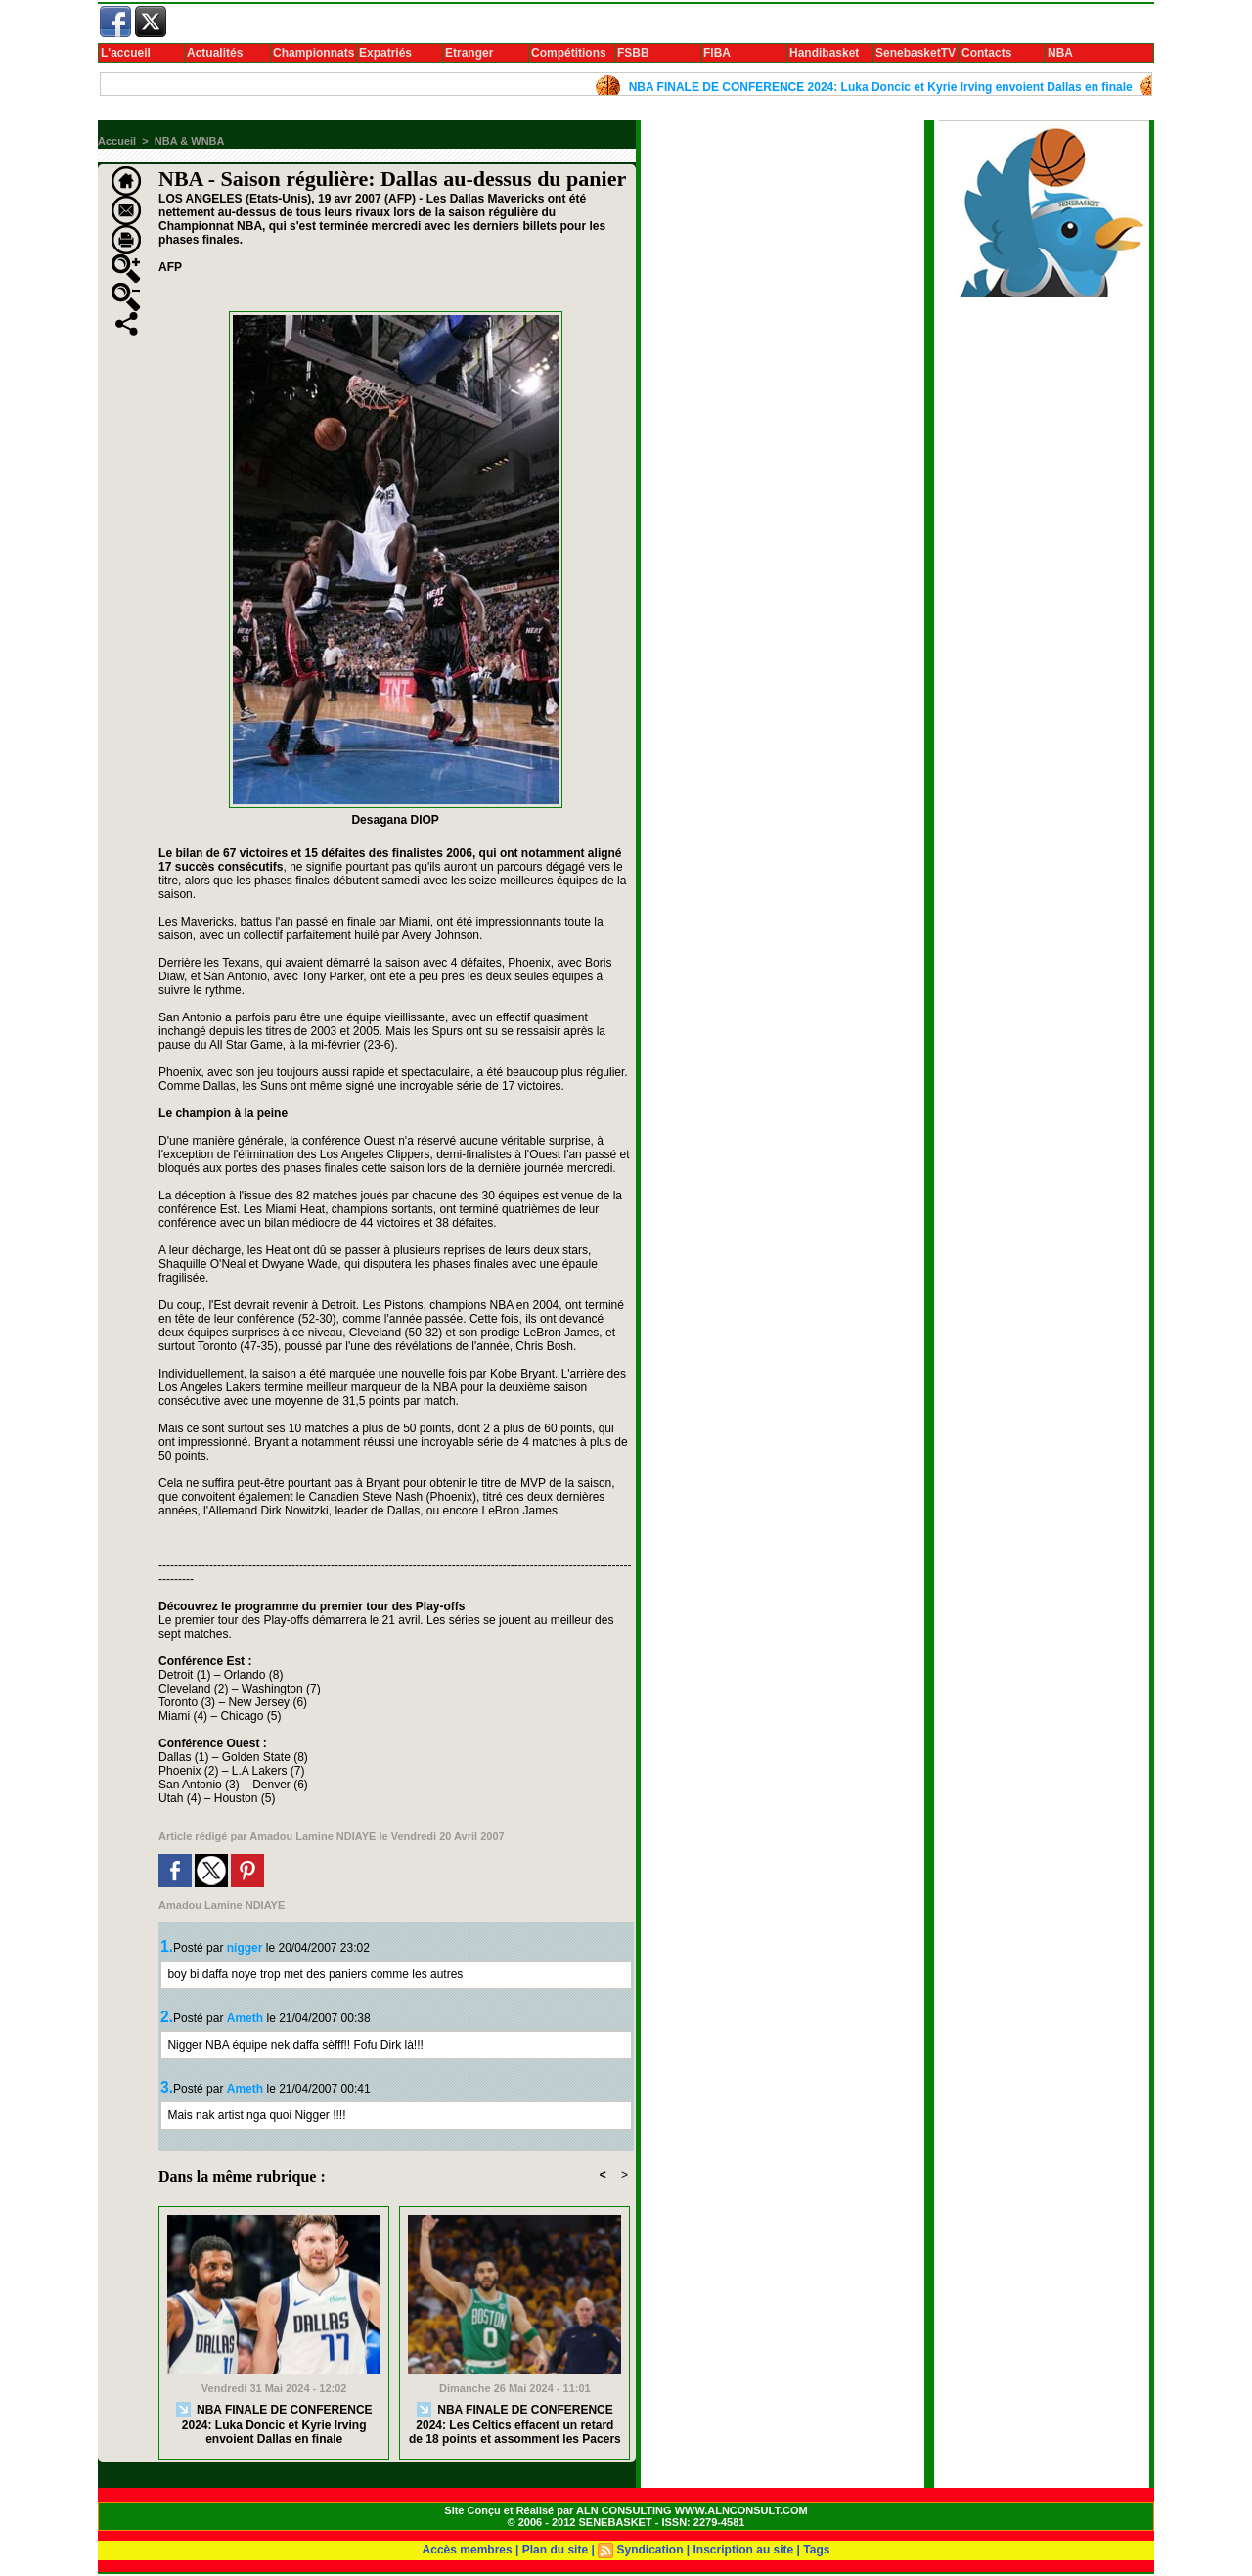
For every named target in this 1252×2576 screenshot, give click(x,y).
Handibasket (824, 53)
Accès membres (468, 2549)
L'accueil (126, 53)
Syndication (649, 2549)
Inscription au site (743, 2549)
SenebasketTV (915, 53)
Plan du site (555, 2549)
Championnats (313, 53)
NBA (1060, 53)
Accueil (117, 141)
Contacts (986, 53)
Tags (816, 2549)
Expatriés (385, 53)
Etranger (469, 53)
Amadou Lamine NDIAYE (312, 1836)
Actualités (215, 53)
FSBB (633, 53)
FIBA (717, 53)
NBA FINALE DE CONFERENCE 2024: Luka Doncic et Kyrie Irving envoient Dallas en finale (886, 87)
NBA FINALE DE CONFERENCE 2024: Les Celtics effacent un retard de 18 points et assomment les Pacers (515, 2424)
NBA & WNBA (190, 141)
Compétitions (568, 53)
